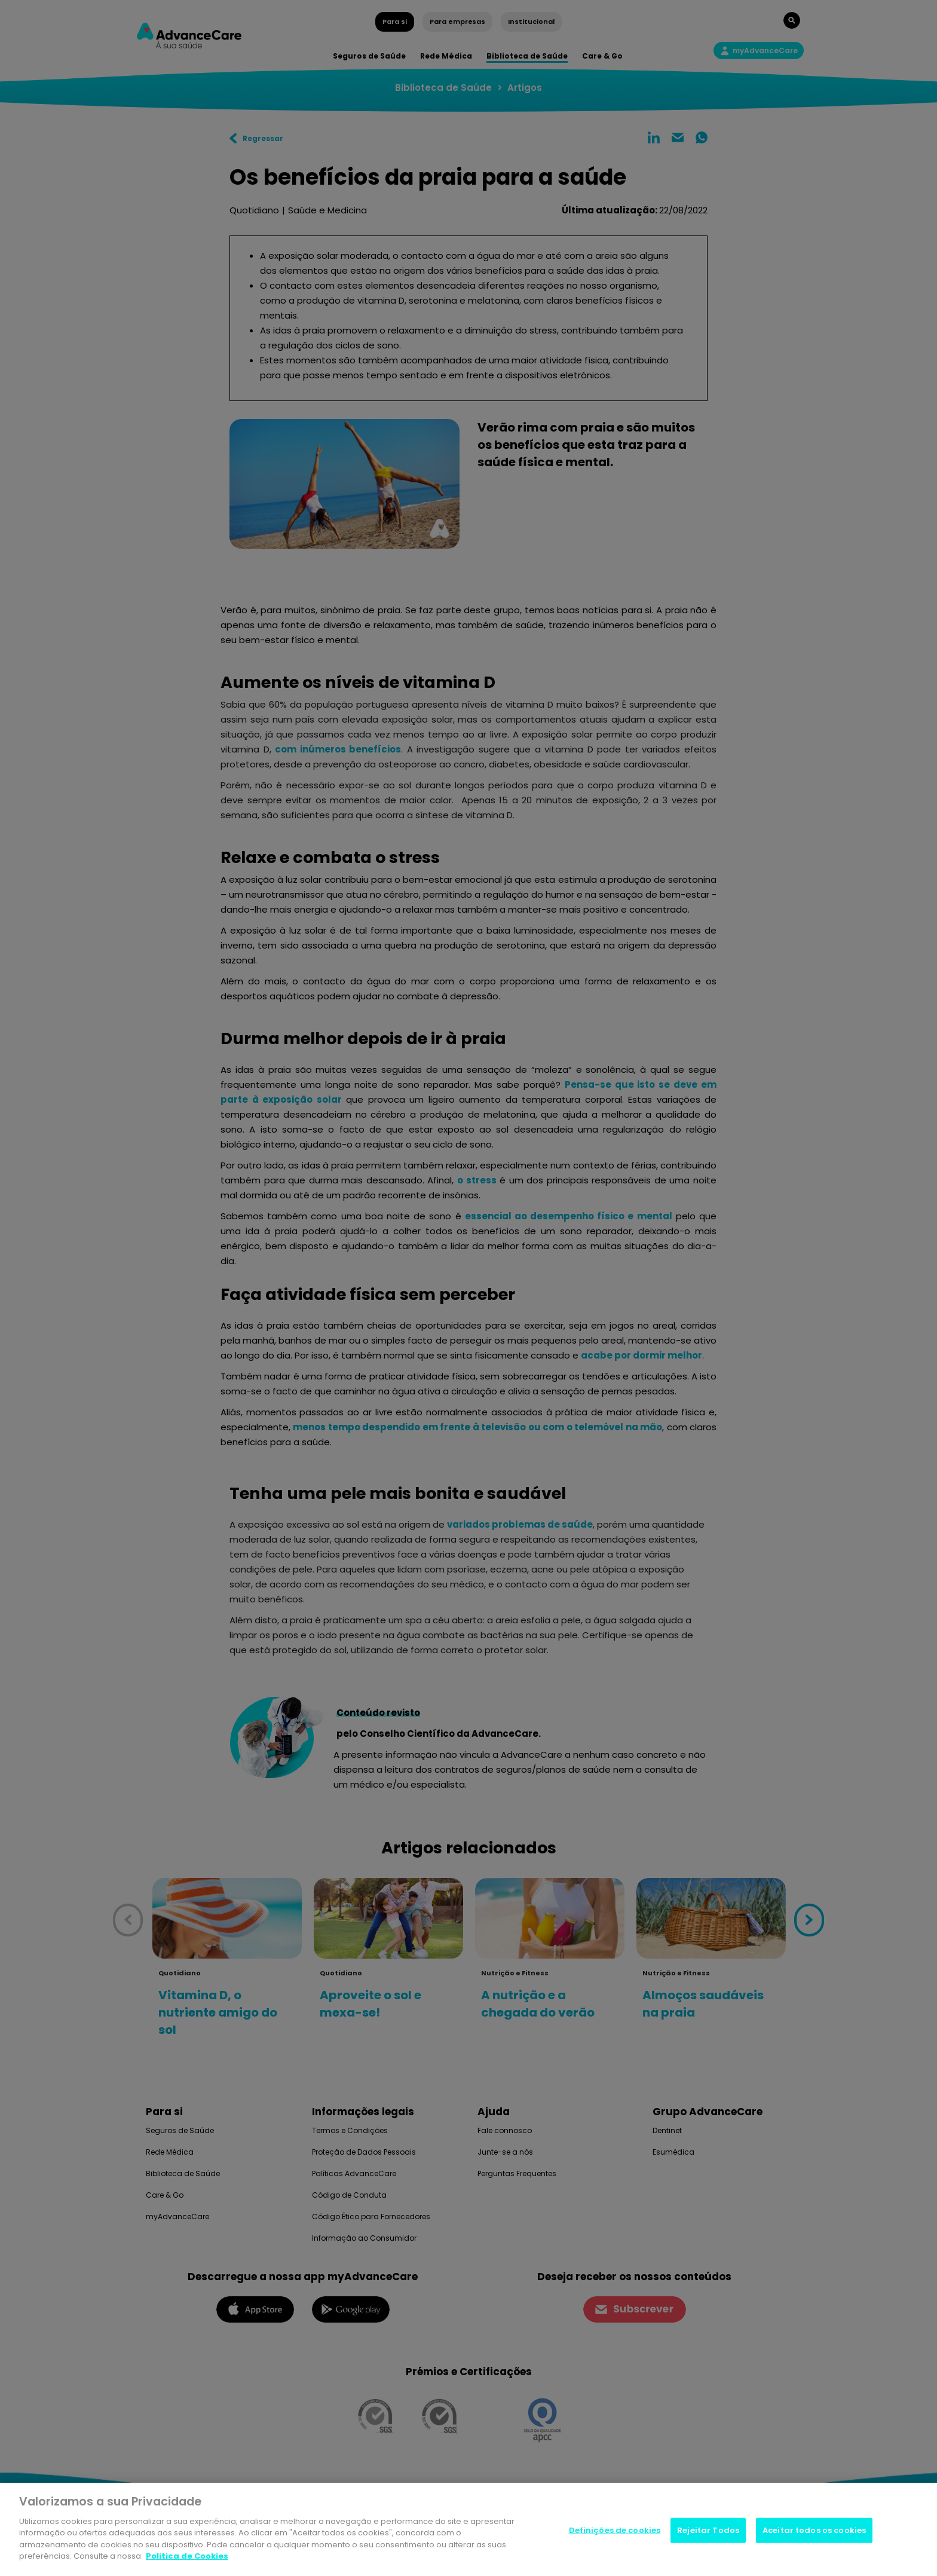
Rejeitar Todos (708, 2530)
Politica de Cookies (187, 2556)
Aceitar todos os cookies (814, 2530)
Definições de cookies (615, 2530)
